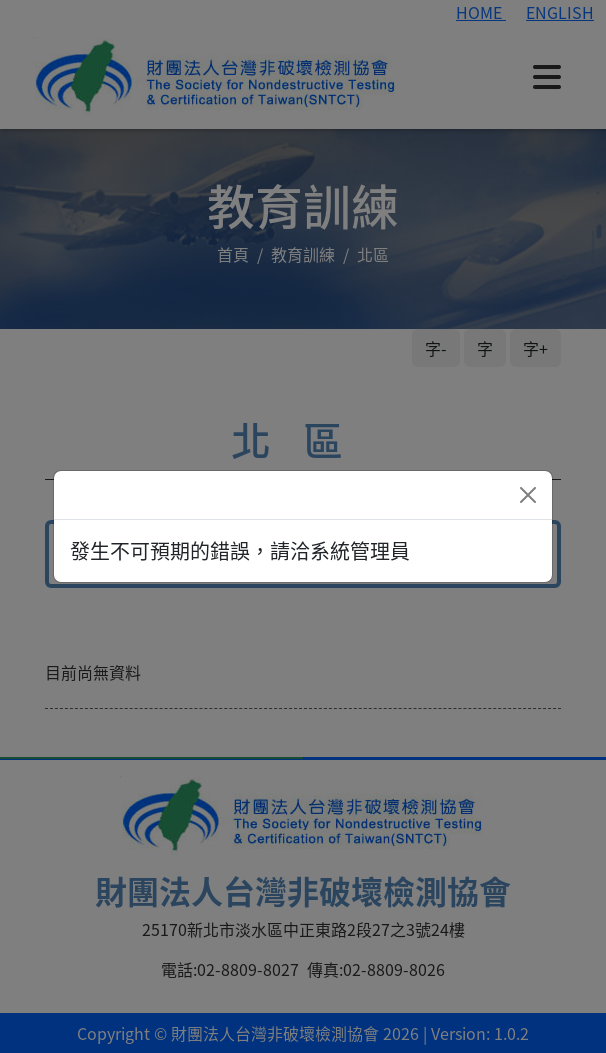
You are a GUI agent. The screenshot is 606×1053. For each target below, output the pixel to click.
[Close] (528, 495)
